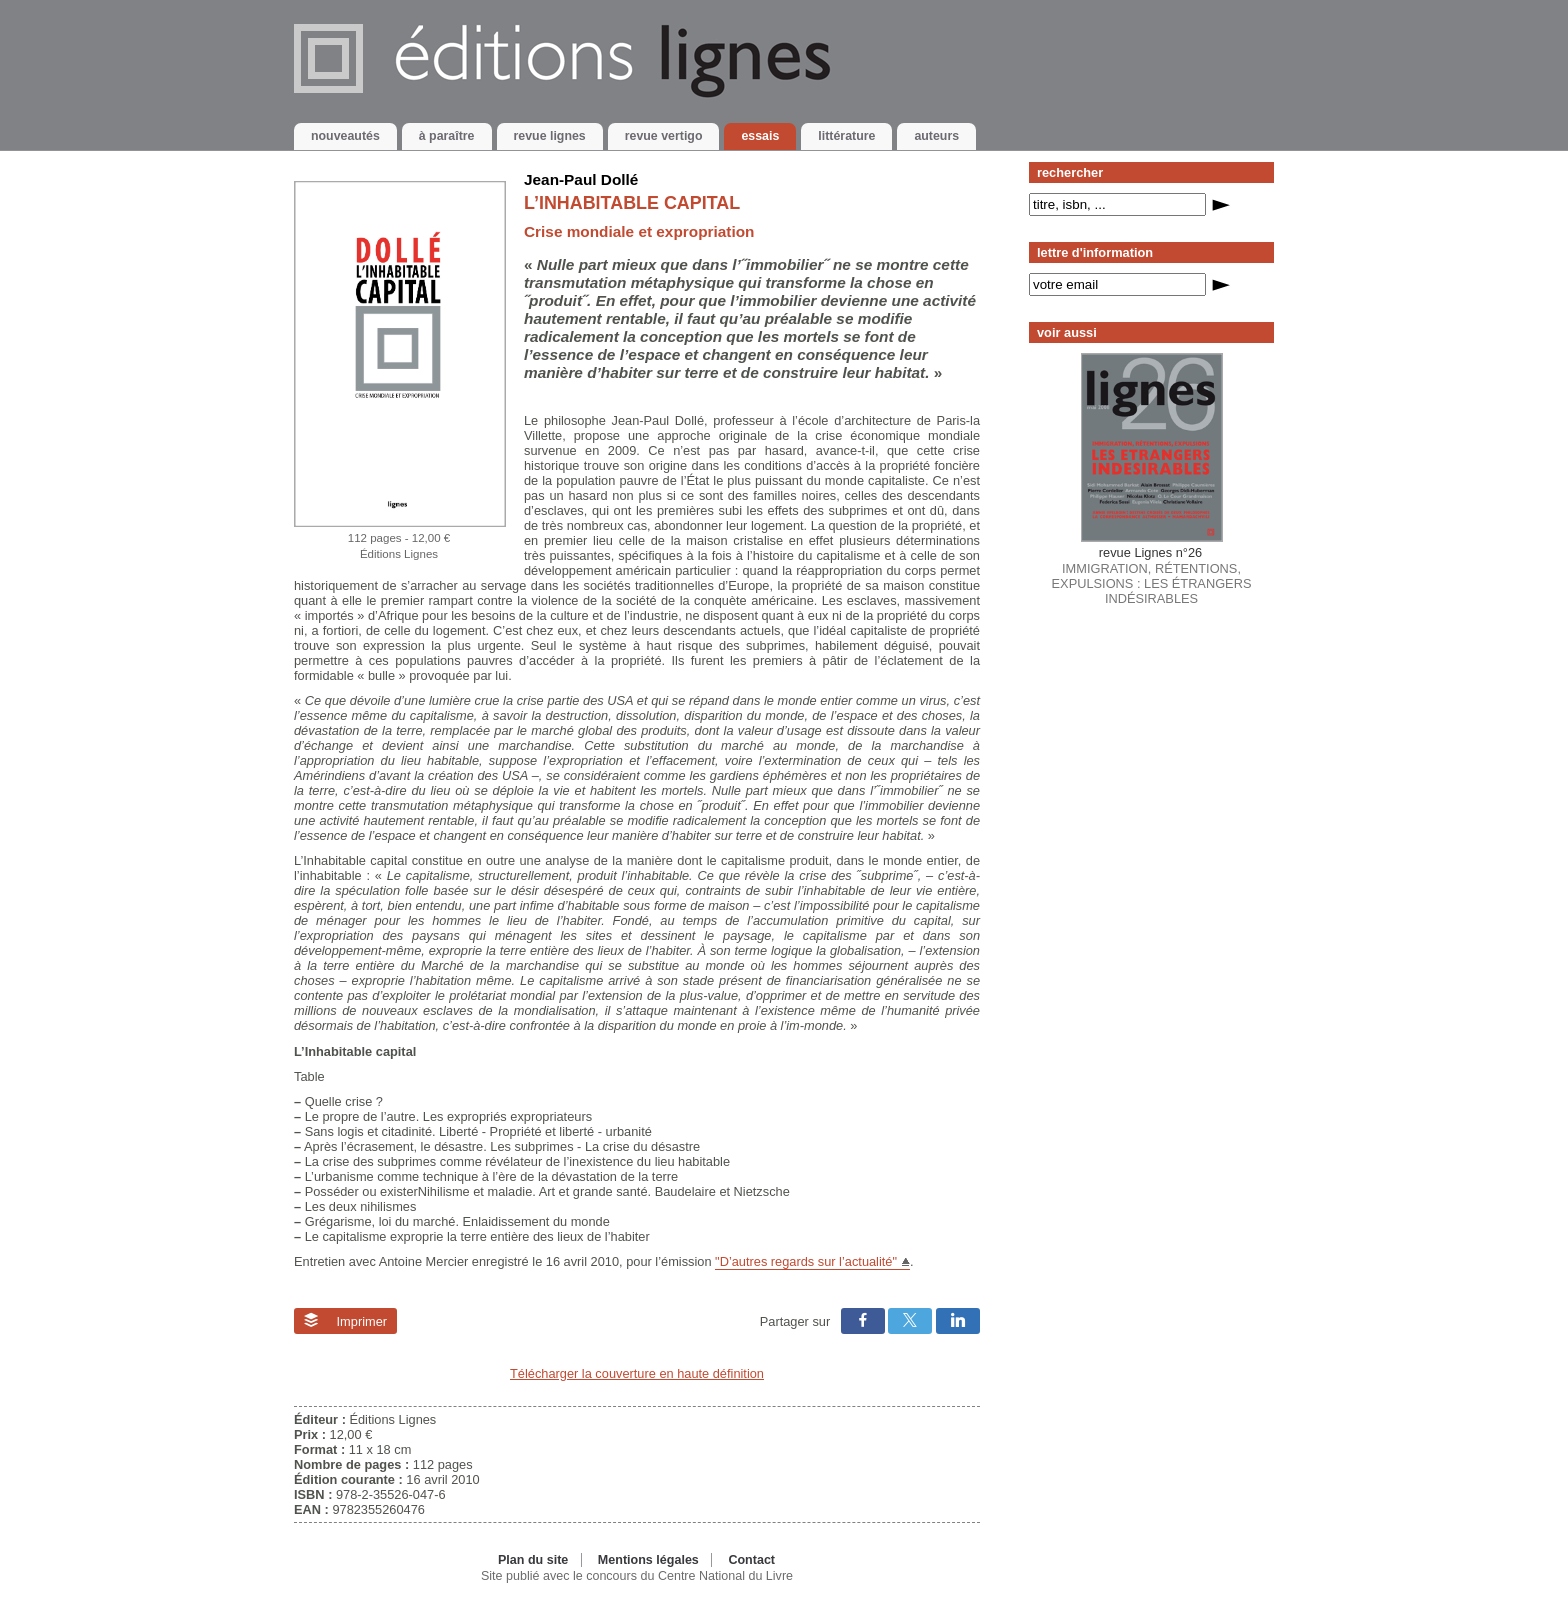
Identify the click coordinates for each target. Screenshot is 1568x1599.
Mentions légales (648, 1560)
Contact (751, 1560)
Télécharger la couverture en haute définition (637, 1373)
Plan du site (533, 1560)
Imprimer (345, 1321)
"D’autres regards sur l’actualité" (806, 1261)
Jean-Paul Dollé (581, 179)
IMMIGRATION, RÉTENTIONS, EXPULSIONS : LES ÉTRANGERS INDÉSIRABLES (1152, 575)
